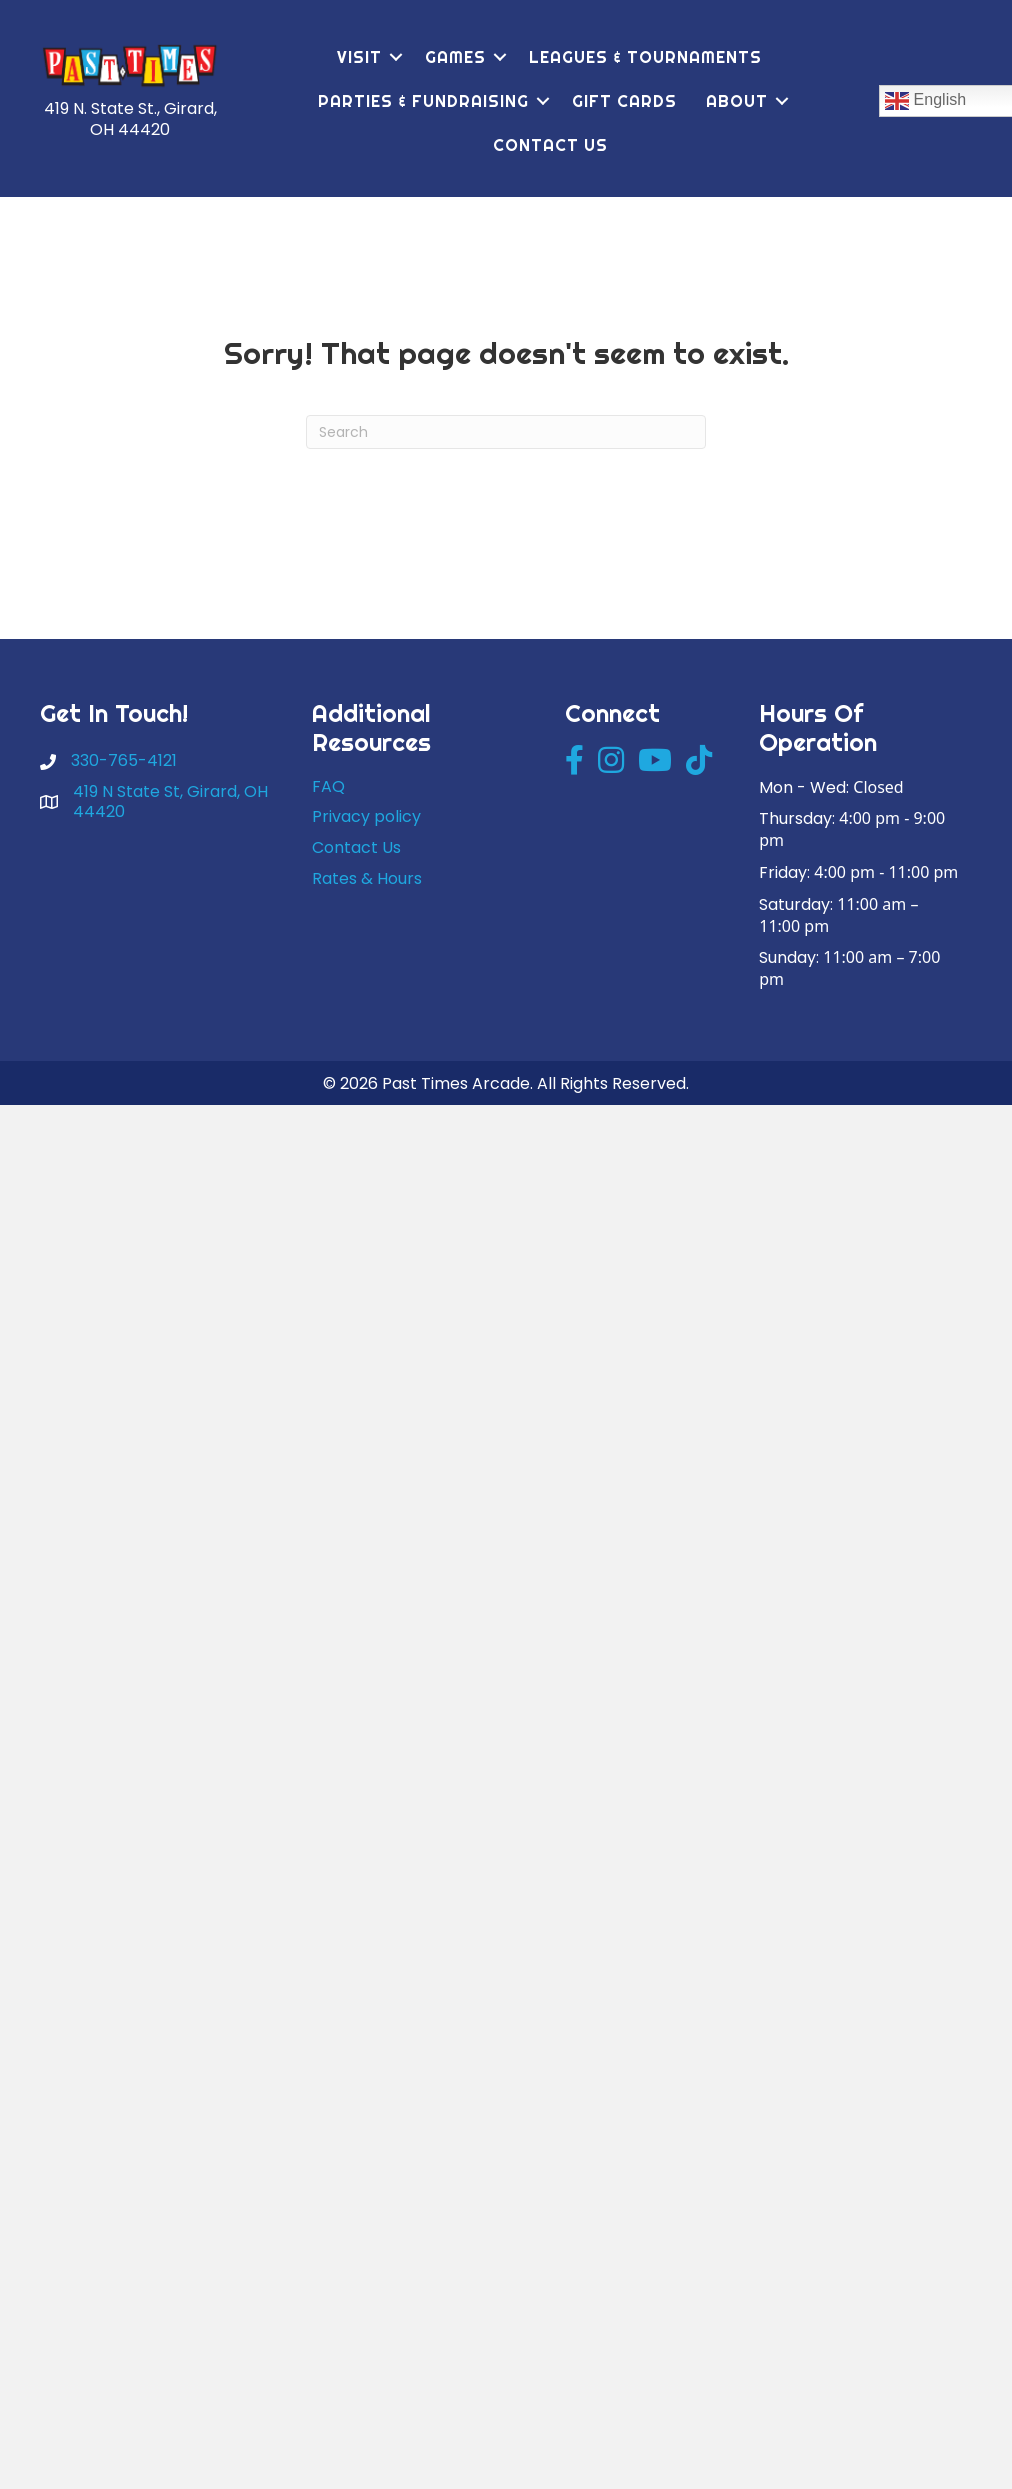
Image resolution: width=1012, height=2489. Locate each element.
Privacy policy (366, 816)
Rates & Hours (367, 878)
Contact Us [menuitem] (550, 145)
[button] (396, 57)
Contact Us (356, 847)
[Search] (506, 432)
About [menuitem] (737, 101)
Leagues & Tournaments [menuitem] (645, 57)
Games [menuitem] (455, 57)
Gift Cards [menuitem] (624, 101)
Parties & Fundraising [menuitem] (423, 101)
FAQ (328, 786)
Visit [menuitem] (359, 57)
